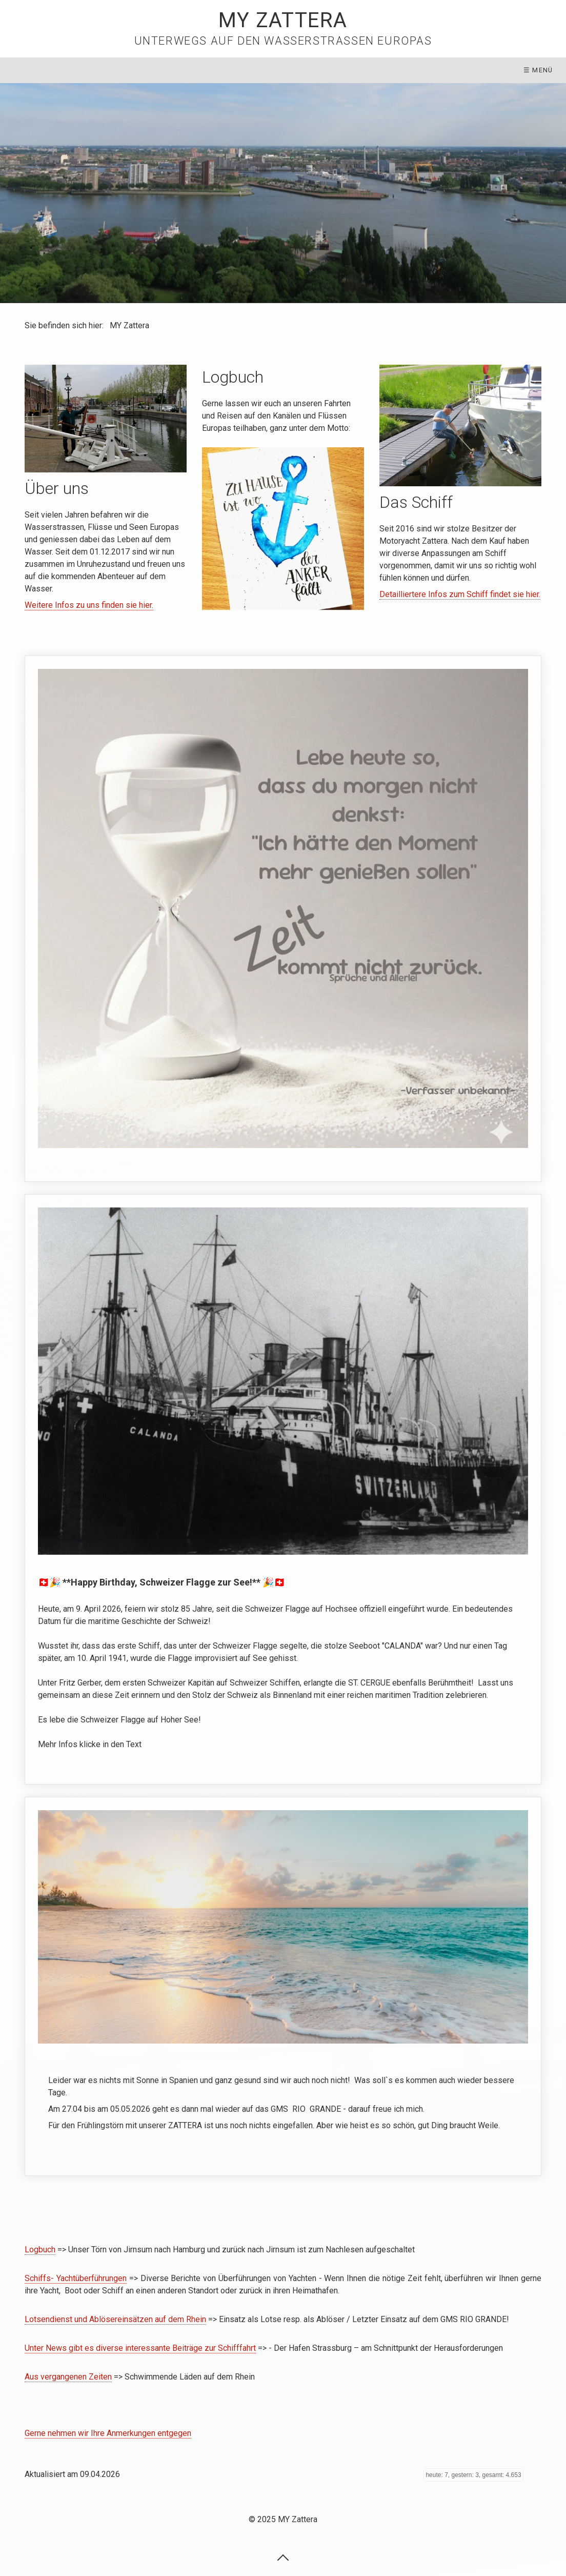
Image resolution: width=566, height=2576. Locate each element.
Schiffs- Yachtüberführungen (76, 2278)
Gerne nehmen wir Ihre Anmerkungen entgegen (108, 2433)
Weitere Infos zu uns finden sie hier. (89, 605)
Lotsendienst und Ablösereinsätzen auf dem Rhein (115, 2319)
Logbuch (40, 2249)
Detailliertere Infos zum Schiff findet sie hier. (459, 594)
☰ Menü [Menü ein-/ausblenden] (538, 70)
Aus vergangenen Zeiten (68, 2377)
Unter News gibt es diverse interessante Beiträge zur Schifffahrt (140, 2348)
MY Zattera (283, 20)
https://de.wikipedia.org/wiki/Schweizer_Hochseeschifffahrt (283, 1490)
